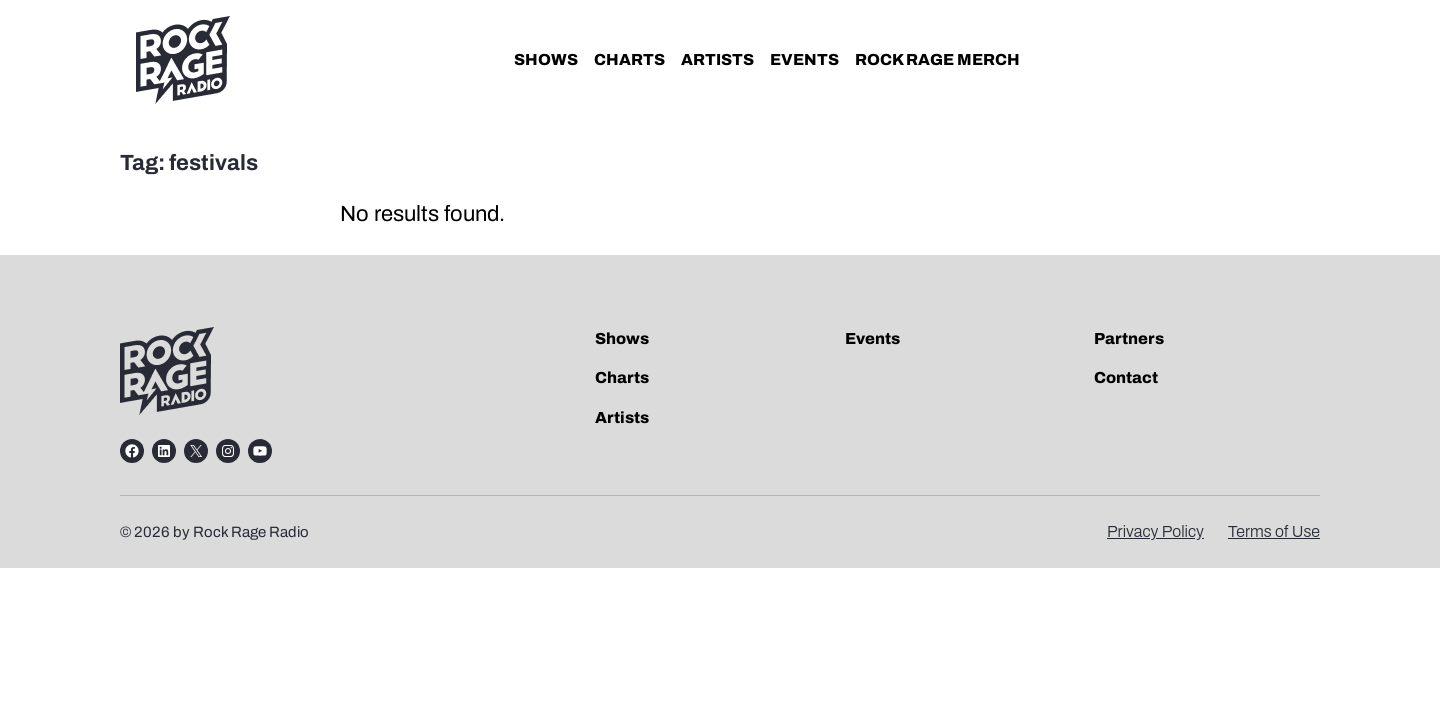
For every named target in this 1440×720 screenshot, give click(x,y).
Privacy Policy (1155, 531)
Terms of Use (1274, 531)
